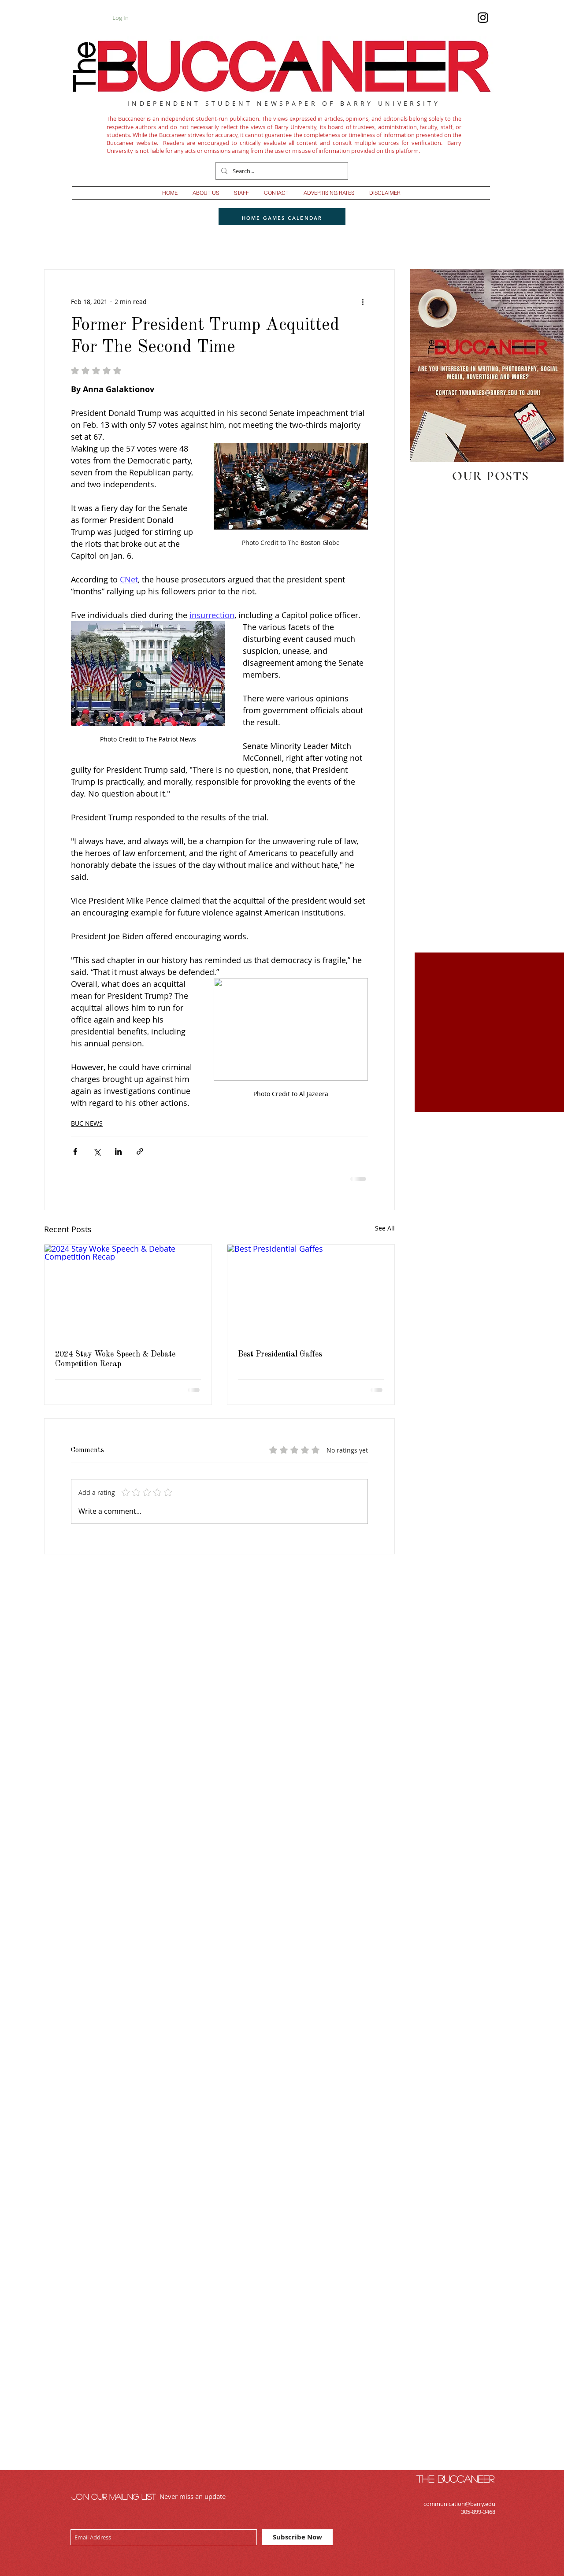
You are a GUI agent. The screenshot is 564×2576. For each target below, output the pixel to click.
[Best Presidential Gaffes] (310, 1291)
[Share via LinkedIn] (118, 1151)
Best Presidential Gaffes (280, 1354)
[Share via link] (140, 1151)
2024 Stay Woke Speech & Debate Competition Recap (115, 1359)
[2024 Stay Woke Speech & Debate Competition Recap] (128, 1291)
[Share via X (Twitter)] (97, 1151)
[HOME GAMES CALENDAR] (282, 218)
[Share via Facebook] (75, 1151)
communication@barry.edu (459, 2504)
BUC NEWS (87, 1123)
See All (385, 1228)
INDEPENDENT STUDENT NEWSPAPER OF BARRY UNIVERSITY (283, 103)
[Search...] (281, 171)
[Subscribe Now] (297, 2537)
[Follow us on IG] (483, 18)
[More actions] (362, 301)
